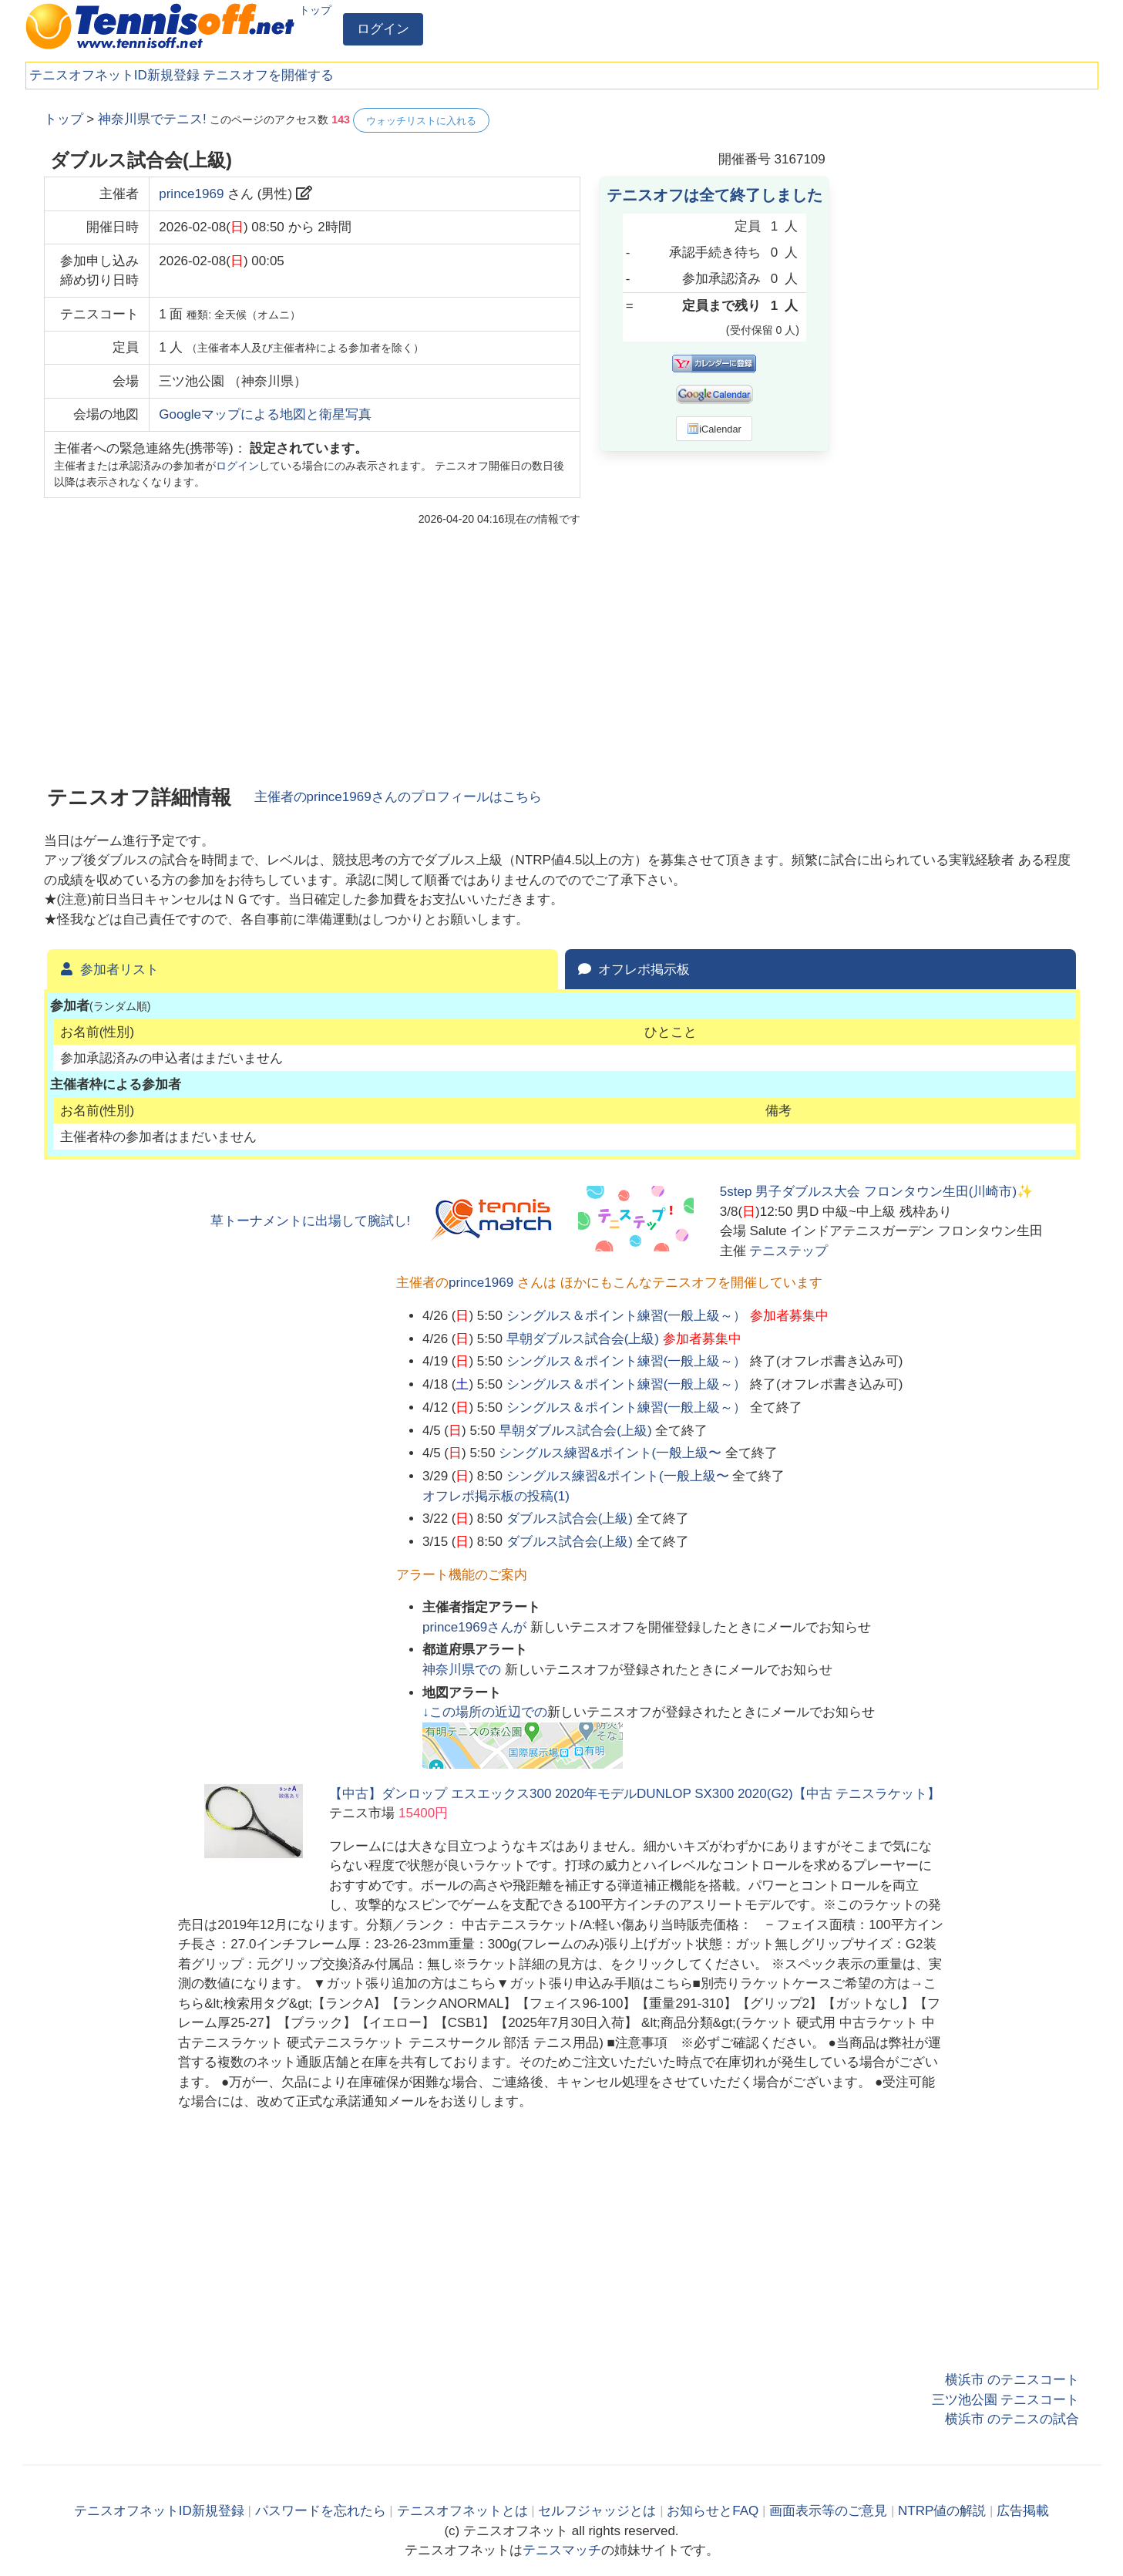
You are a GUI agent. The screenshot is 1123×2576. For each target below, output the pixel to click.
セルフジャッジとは (597, 2511)
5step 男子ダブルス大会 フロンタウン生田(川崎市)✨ (876, 1191)
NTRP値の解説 (942, 2511)
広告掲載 (1023, 2511)
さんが (476, 1627)
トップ (315, 10)
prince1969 (191, 194)
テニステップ (788, 1251)
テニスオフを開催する (268, 75)
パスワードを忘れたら (320, 2511)
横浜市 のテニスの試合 (1012, 2419)
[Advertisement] (964, 339)
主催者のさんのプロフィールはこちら (398, 797)
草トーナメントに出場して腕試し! (310, 1221)
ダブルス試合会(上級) (569, 1518)
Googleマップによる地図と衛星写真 (265, 414)
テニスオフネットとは (462, 2511)
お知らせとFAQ (712, 2511)
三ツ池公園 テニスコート (1006, 2399)
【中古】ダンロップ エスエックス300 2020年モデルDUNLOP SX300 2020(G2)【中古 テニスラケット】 (634, 1793)
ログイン (383, 29)
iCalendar (714, 429)
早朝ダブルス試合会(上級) (582, 1339)
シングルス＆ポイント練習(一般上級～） (626, 1315)
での (463, 1669)
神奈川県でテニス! (152, 119)
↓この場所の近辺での (484, 1712)
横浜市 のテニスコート (1012, 2379)
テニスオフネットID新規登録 (114, 75)
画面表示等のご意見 (828, 2511)
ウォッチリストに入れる (421, 120)
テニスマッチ (562, 2550)
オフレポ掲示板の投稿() (496, 1496)
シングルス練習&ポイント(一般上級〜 (610, 1453)
